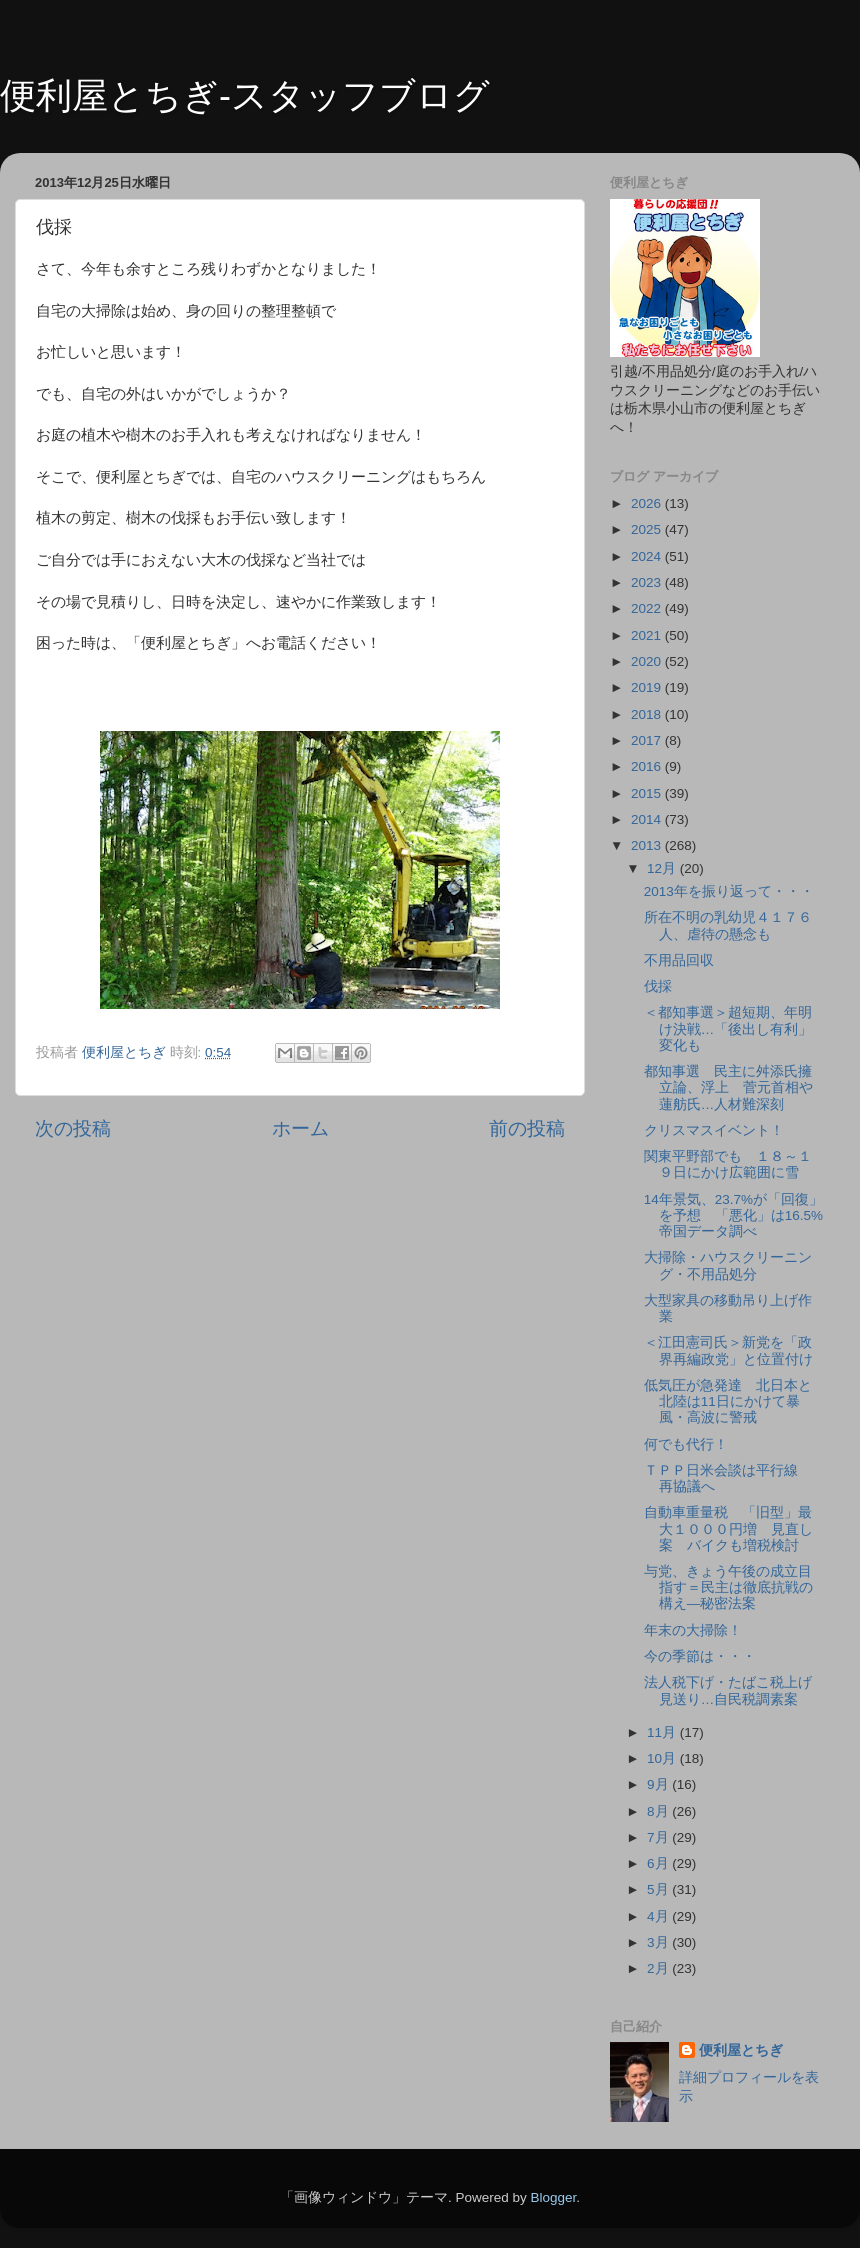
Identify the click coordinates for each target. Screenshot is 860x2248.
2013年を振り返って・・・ (729, 891)
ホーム (300, 1128)
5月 (659, 1889)
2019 (648, 687)
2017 (648, 740)
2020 (648, 661)
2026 (648, 503)
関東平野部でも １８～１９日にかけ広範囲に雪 (728, 1164)
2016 (648, 766)
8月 (659, 1811)
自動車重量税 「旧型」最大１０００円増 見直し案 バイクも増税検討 (728, 1528)
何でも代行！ (686, 1444)
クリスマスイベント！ (714, 1130)
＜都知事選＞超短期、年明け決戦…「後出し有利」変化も (728, 1028)
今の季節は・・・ (700, 1656)
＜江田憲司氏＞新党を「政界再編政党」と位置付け (728, 1350)
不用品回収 (679, 960)
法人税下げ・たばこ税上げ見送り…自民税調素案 (728, 1690)
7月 (659, 1837)
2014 (648, 819)
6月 (659, 1863)
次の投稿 (73, 1128)
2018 (648, 714)
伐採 (658, 986)
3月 (659, 1942)
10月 (663, 1758)
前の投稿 (527, 1128)
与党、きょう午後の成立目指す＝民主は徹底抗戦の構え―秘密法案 (728, 1587)
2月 (659, 1968)
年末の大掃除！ (693, 1630)
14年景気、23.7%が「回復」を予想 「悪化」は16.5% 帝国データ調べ (740, 1215)
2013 (648, 845)
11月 (663, 1732)
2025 (648, 529)
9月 (659, 1784)
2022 (648, 608)
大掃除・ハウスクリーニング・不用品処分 (728, 1265)
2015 (648, 793)
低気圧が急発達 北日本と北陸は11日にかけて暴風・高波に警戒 (728, 1401)
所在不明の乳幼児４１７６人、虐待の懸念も (728, 925)
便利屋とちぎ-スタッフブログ (245, 95)
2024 (648, 556)
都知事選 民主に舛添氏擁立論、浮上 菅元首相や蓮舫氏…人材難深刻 (728, 1087)
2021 (648, 635)
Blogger (553, 2197)
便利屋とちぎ (741, 2050)
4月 (659, 1916)
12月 (663, 868)
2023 (648, 582)
